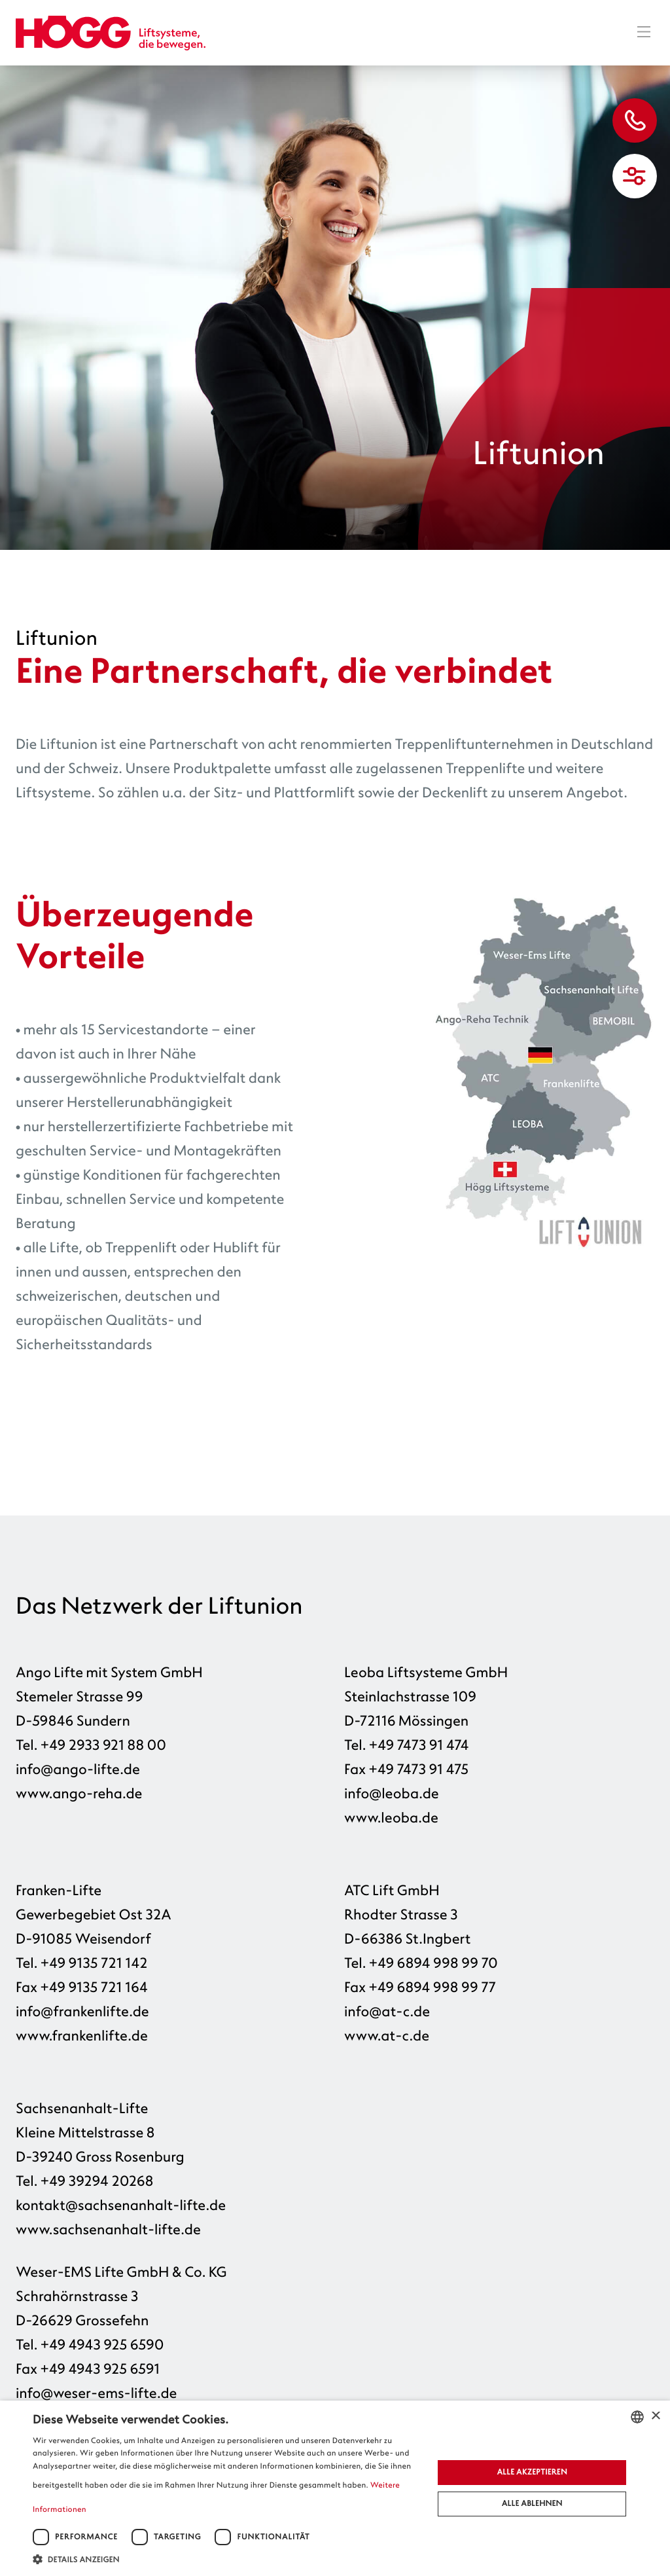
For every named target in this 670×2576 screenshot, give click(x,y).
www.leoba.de (391, 1818)
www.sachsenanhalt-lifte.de (108, 2230)
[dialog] (335, 2488)
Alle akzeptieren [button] (532, 2472)
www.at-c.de (386, 2036)
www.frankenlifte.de (82, 2036)
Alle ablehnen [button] (532, 2504)
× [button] (655, 2417)
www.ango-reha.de (79, 1794)
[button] (227, 2559)
